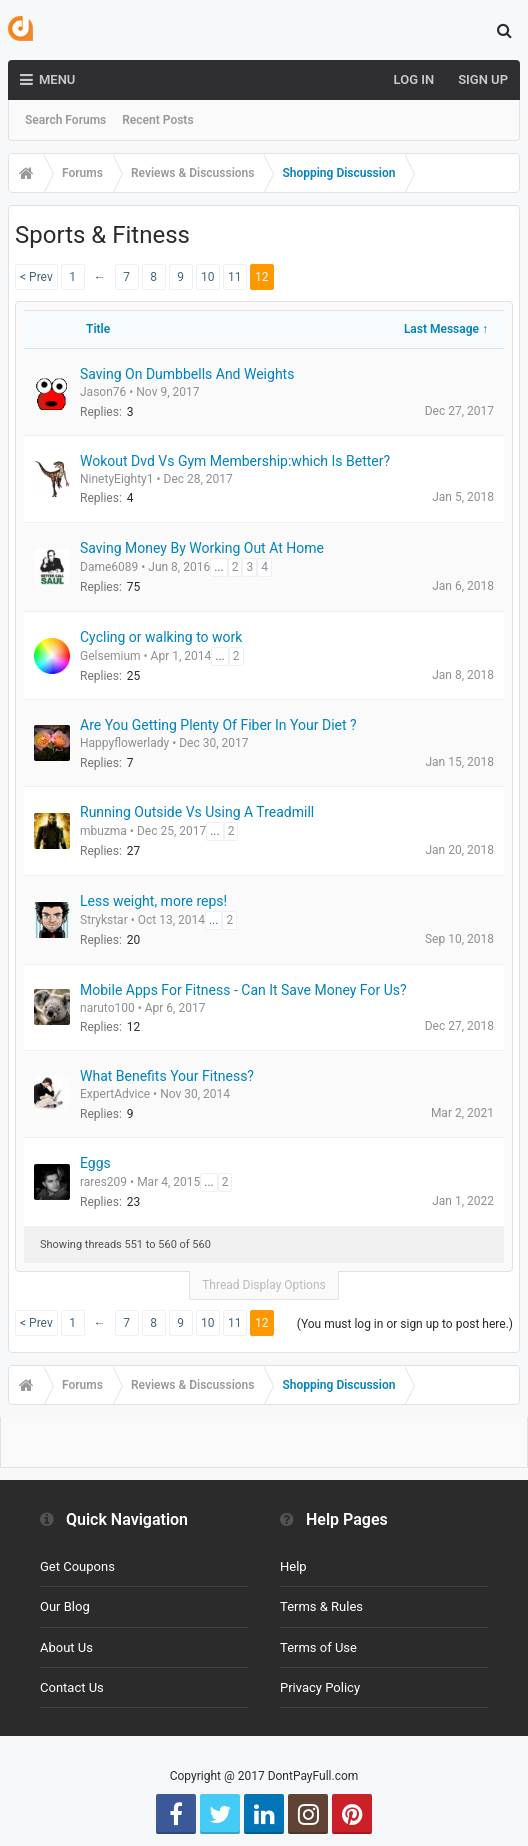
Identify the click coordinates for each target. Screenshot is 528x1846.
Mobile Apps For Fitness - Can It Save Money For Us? (243, 990)
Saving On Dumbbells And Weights (187, 374)
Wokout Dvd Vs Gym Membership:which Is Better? (235, 461)
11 (235, 277)
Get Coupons (77, 1566)
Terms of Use (318, 1647)
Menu (47, 80)
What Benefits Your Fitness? (167, 1076)
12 (262, 277)
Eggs (95, 1163)
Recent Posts (157, 120)
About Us (66, 1647)
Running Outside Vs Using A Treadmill (197, 812)
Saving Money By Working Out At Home (202, 548)
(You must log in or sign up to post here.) (405, 1324)
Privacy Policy (320, 1687)
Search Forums (65, 120)
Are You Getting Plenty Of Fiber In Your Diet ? (218, 725)
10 (208, 277)
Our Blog (65, 1606)
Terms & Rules (321, 1606)
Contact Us (72, 1687)
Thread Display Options (264, 1285)
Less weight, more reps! (153, 901)
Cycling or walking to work (161, 637)
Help (293, 1566)
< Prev (36, 277)
